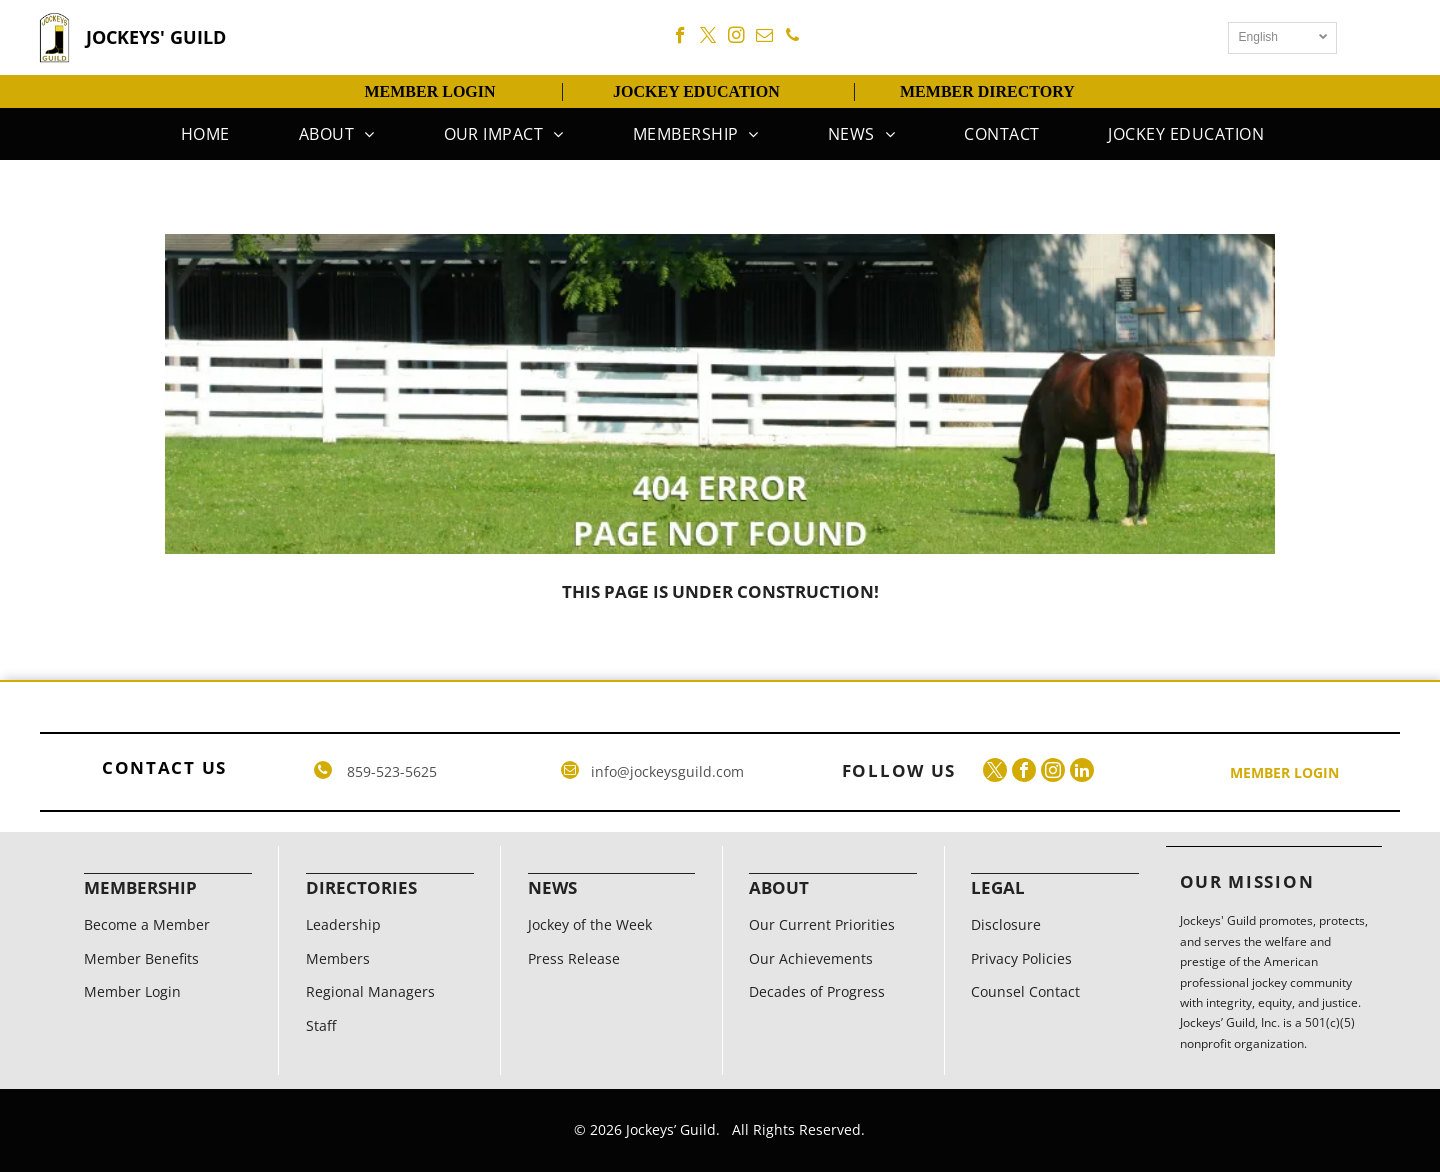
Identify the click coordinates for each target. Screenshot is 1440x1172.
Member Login (132, 991)
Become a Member (147, 924)
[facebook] (680, 38)
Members (338, 958)
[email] (764, 38)
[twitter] (708, 38)
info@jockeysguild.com (667, 771)
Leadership (343, 924)
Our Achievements (811, 958)
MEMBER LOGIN (429, 91)
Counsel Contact (1025, 991)
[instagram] (736, 38)
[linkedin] (1082, 772)
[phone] (792, 38)
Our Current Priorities (822, 924)
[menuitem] (203, 134)
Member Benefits (141, 958)
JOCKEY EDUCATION (696, 91)
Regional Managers (370, 991)
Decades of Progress (817, 991)
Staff (321, 1025)
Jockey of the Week (590, 924)
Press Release (574, 958)
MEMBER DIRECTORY (987, 91)
